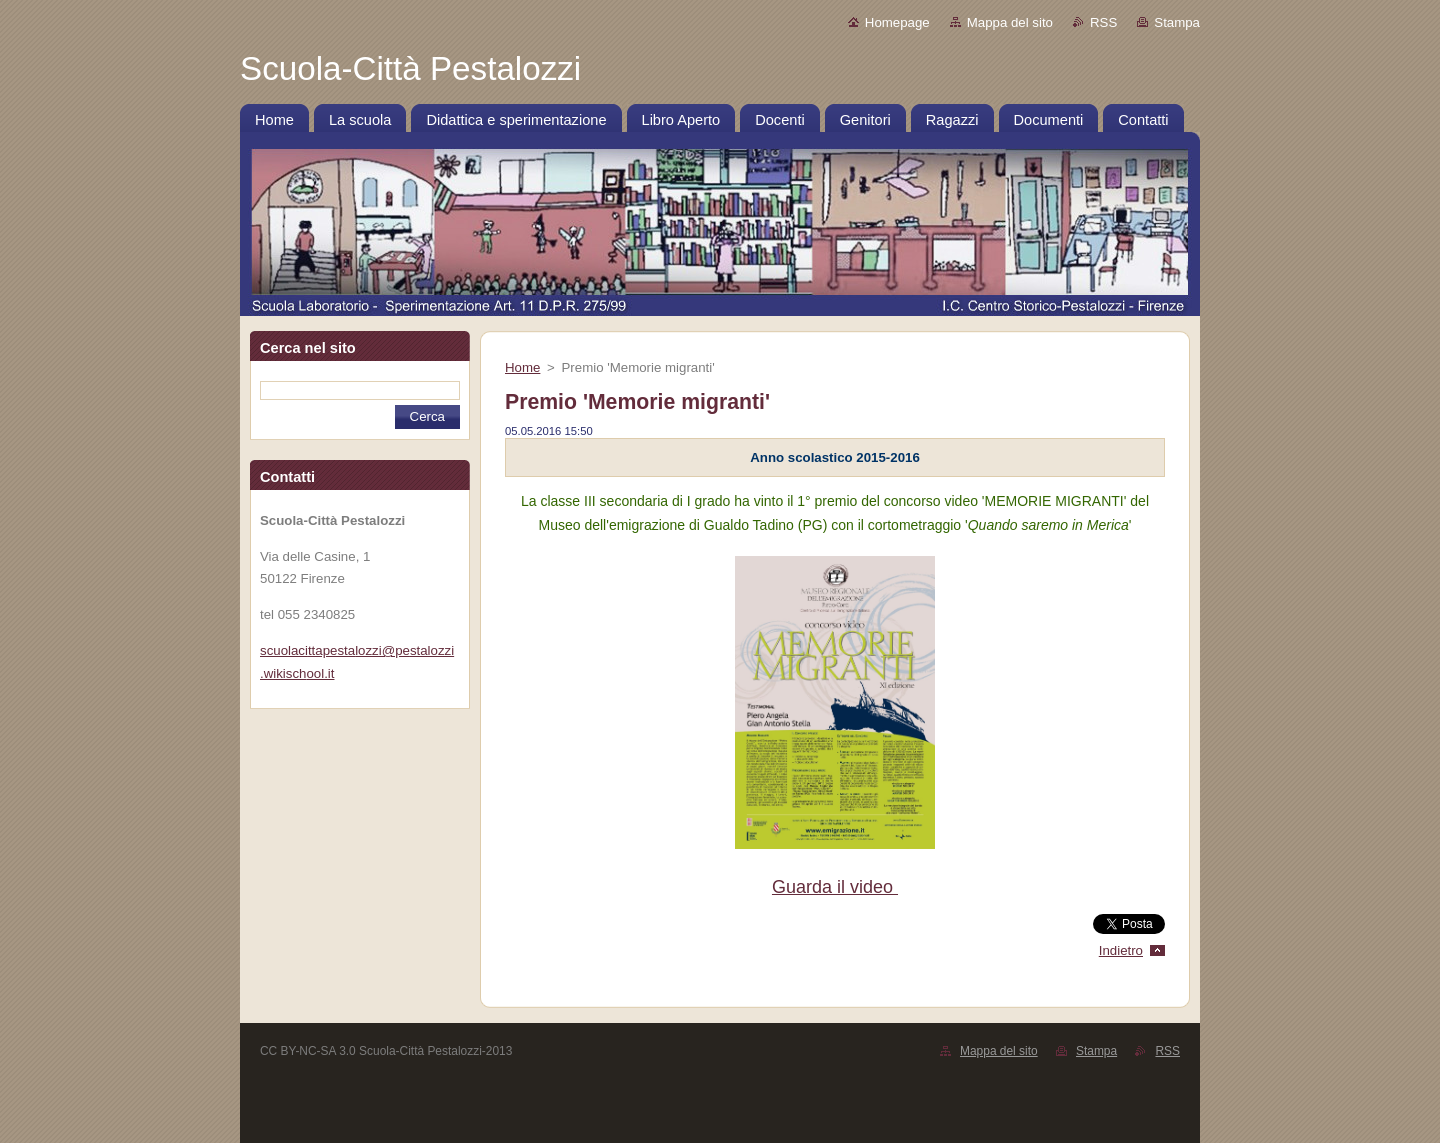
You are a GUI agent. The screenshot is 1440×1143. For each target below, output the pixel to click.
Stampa (1177, 22)
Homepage (897, 22)
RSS (1103, 22)
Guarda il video (835, 887)
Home (522, 367)
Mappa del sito (1010, 22)
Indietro (1121, 950)
